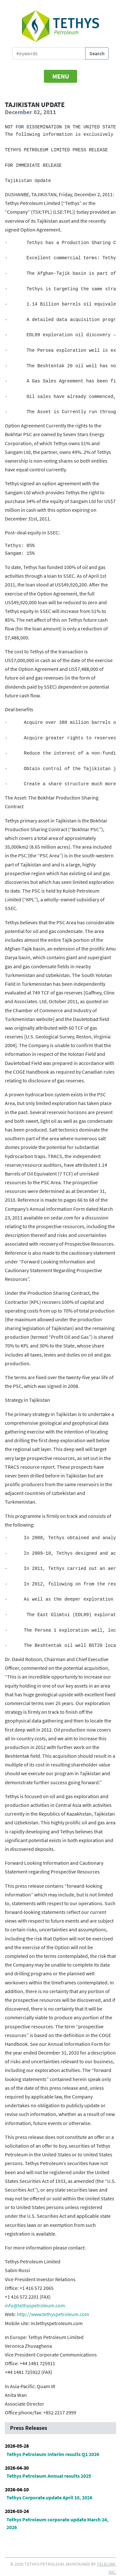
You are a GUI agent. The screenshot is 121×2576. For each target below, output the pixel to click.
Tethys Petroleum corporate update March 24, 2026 (57, 2523)
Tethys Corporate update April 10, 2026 (49, 2497)
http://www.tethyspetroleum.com (53, 2314)
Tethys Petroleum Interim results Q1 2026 (52, 2454)
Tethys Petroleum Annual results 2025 (48, 2476)
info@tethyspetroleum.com (35, 2305)
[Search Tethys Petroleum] (49, 53)
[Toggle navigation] (60, 76)
